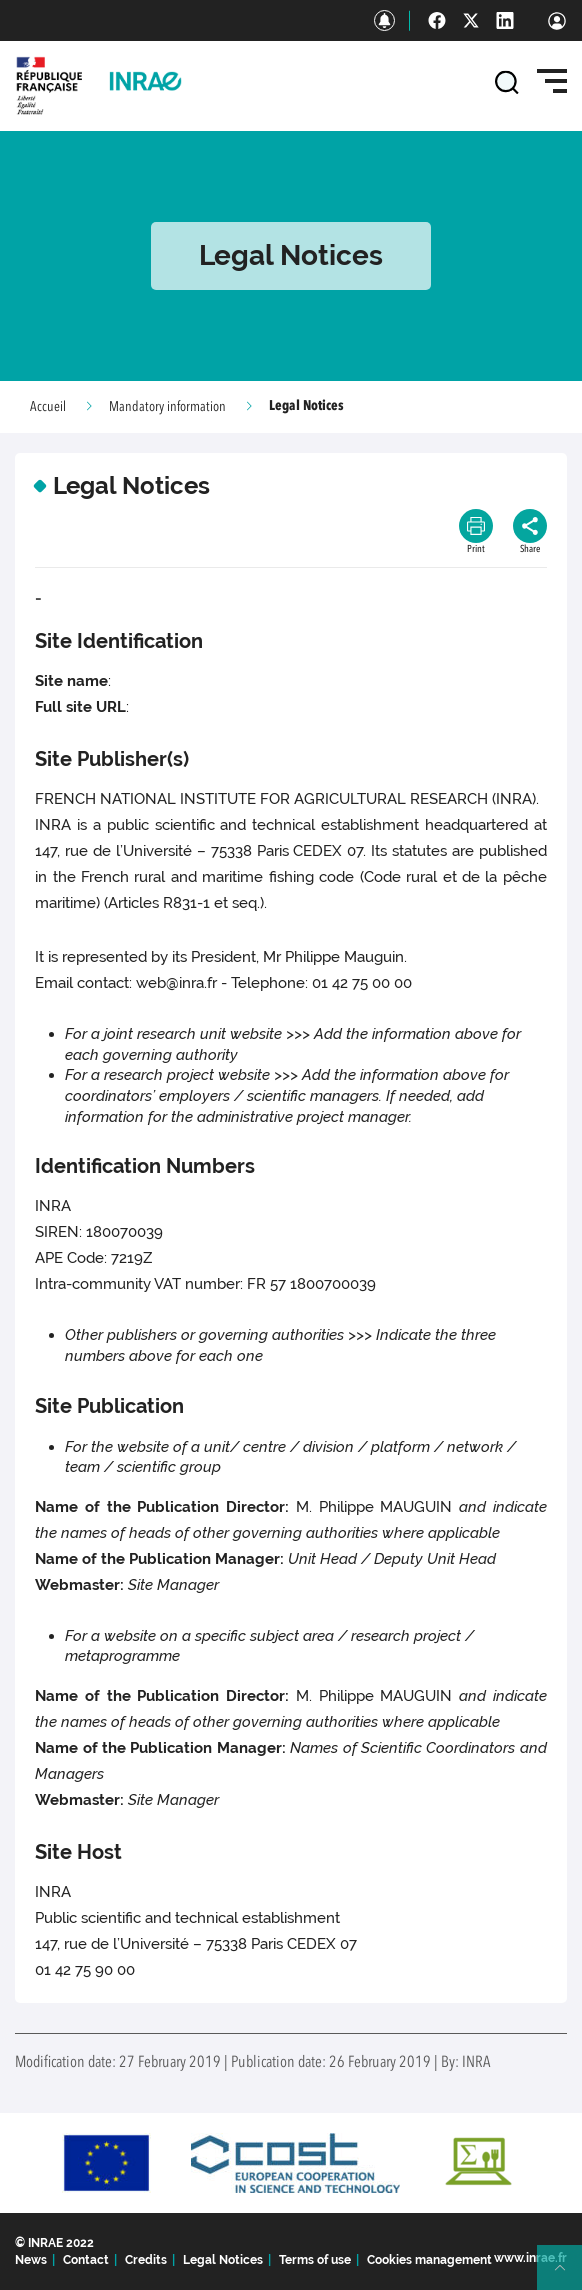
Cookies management (429, 2260)
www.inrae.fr (530, 2258)
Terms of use (315, 2260)
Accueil (48, 407)
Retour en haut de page (568, 2276)
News (31, 2260)
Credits (146, 2260)
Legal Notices (223, 2260)
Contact (86, 2260)
